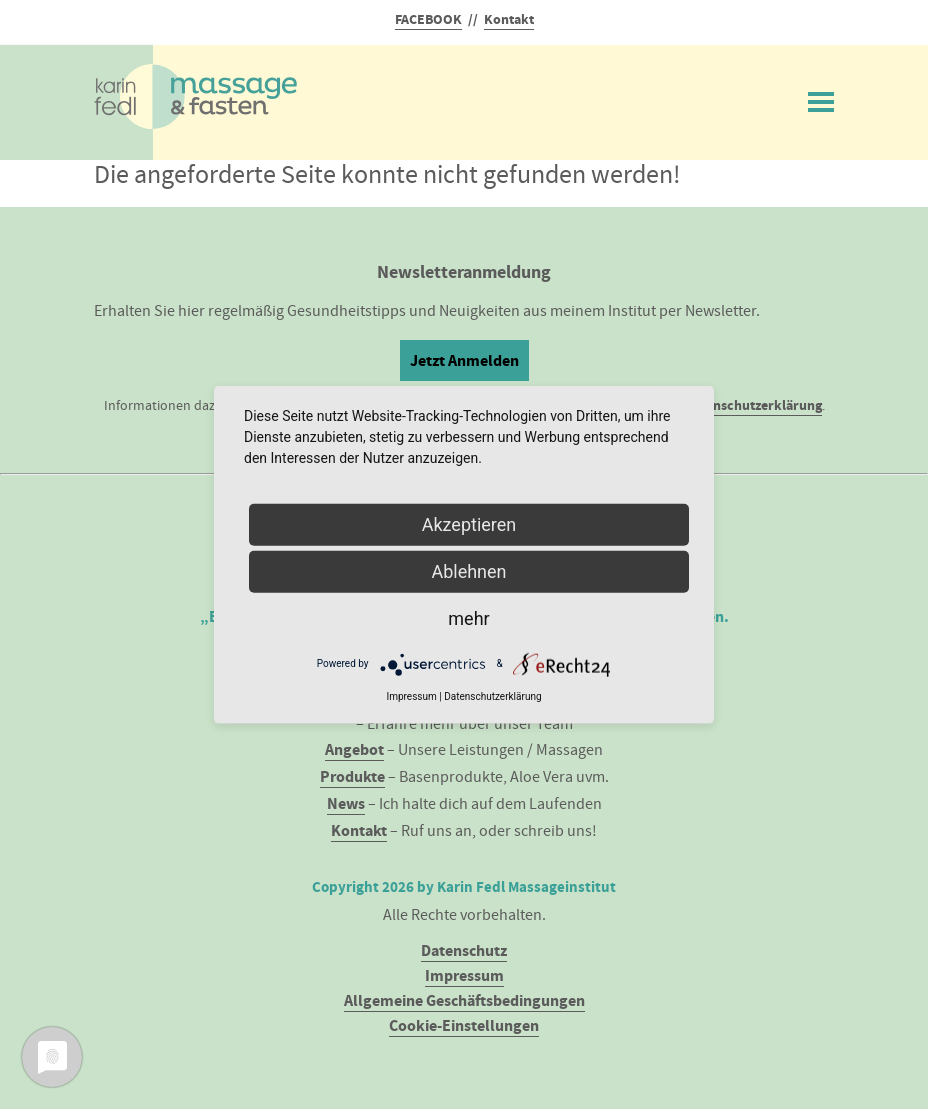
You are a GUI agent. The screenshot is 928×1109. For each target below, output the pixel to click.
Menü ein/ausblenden (821, 98)
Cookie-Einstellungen (464, 1025)
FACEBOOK (428, 19)
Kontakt (509, 19)
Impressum (464, 975)
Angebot (354, 749)
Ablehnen (468, 570)
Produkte (352, 776)
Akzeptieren (469, 523)
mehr (468, 617)
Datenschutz (464, 950)
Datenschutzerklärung (753, 405)
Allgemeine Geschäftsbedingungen (464, 1000)
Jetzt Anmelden (464, 360)
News (346, 803)
